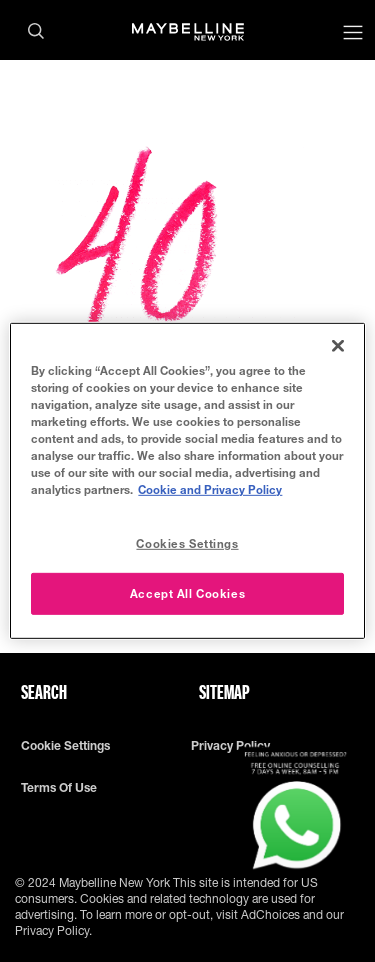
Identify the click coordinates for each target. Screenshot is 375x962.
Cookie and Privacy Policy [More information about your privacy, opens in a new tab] (210, 489)
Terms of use (59, 788)
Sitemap (224, 692)
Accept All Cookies (187, 593)
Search (44, 692)
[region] (187, 481)
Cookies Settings (187, 542)
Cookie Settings (65, 746)
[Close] (338, 346)
